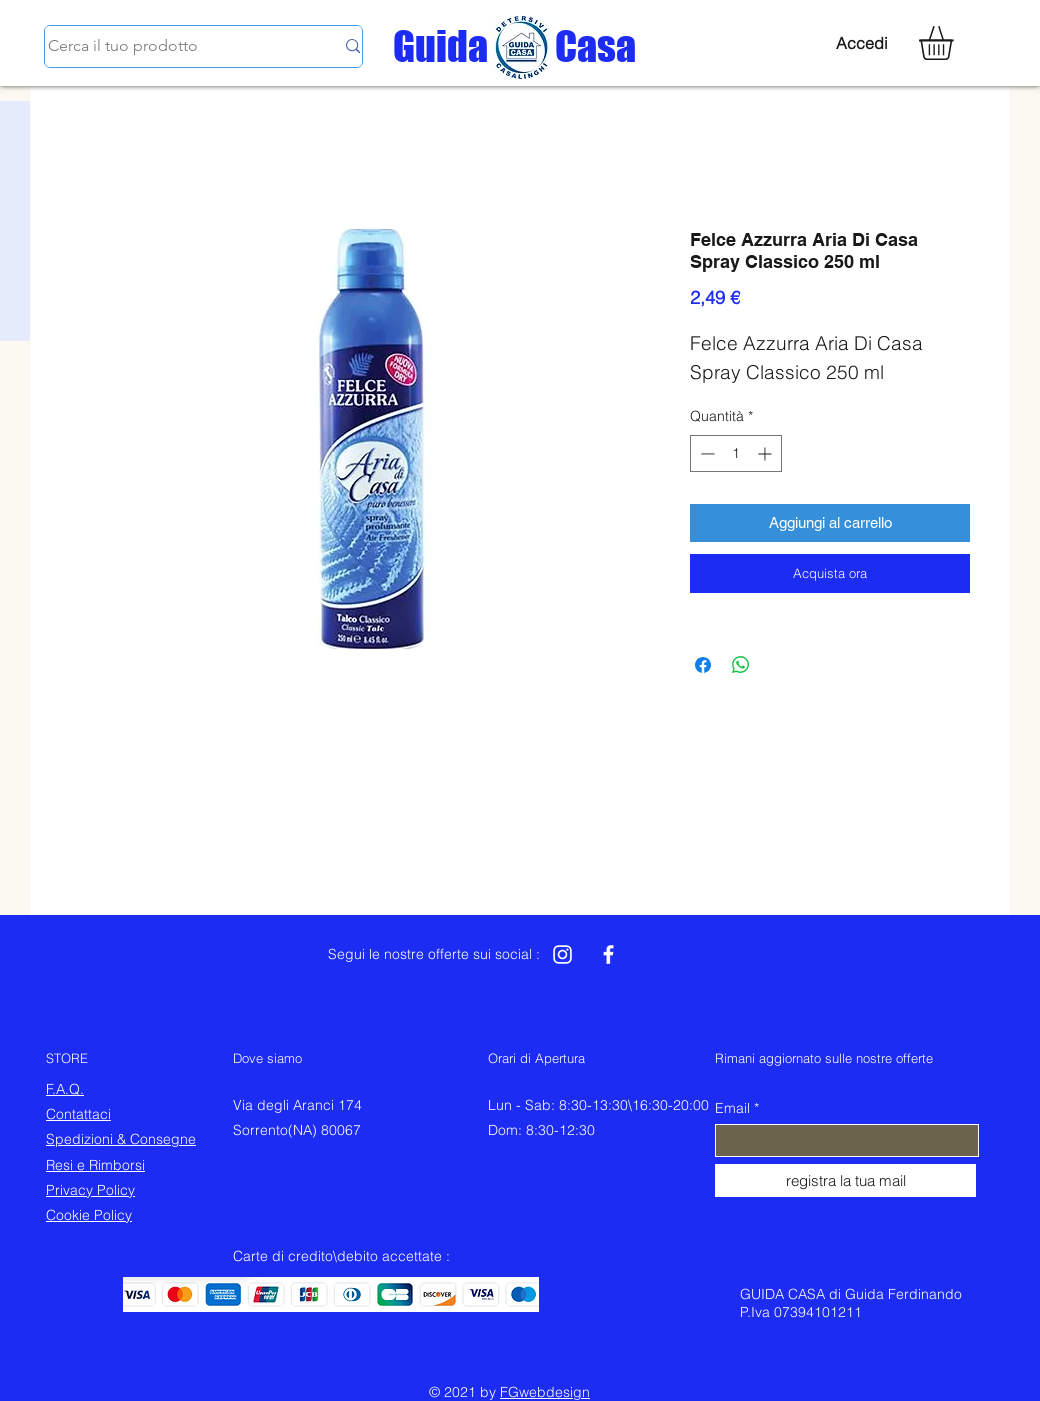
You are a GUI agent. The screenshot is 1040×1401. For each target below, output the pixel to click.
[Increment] (766, 453)
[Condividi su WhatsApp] (741, 665)
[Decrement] (705, 453)
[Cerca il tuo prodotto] (176, 46)
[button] (956, 43)
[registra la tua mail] (845, 1180)
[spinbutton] (736, 453)
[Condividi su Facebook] (703, 665)
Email (732, 1108)
